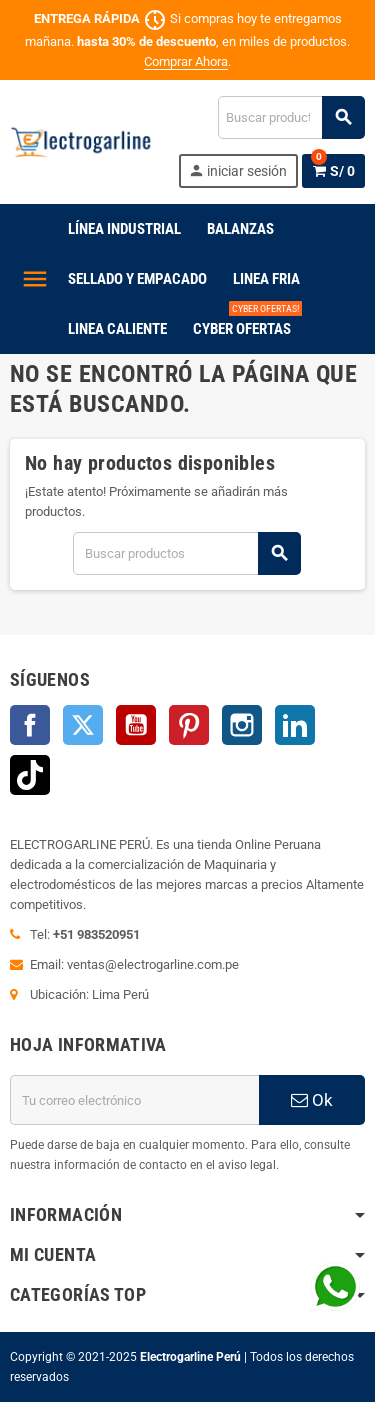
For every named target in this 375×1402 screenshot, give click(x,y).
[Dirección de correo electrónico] (134, 1100)
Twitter (83, 725)
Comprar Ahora (186, 61)
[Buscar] (291, 117)
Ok (312, 1100)
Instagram (242, 725)
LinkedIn (295, 725)
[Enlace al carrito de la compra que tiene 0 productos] (333, 171)
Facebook (30, 725)
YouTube (136, 725)
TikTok (30, 775)
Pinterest (189, 725)
